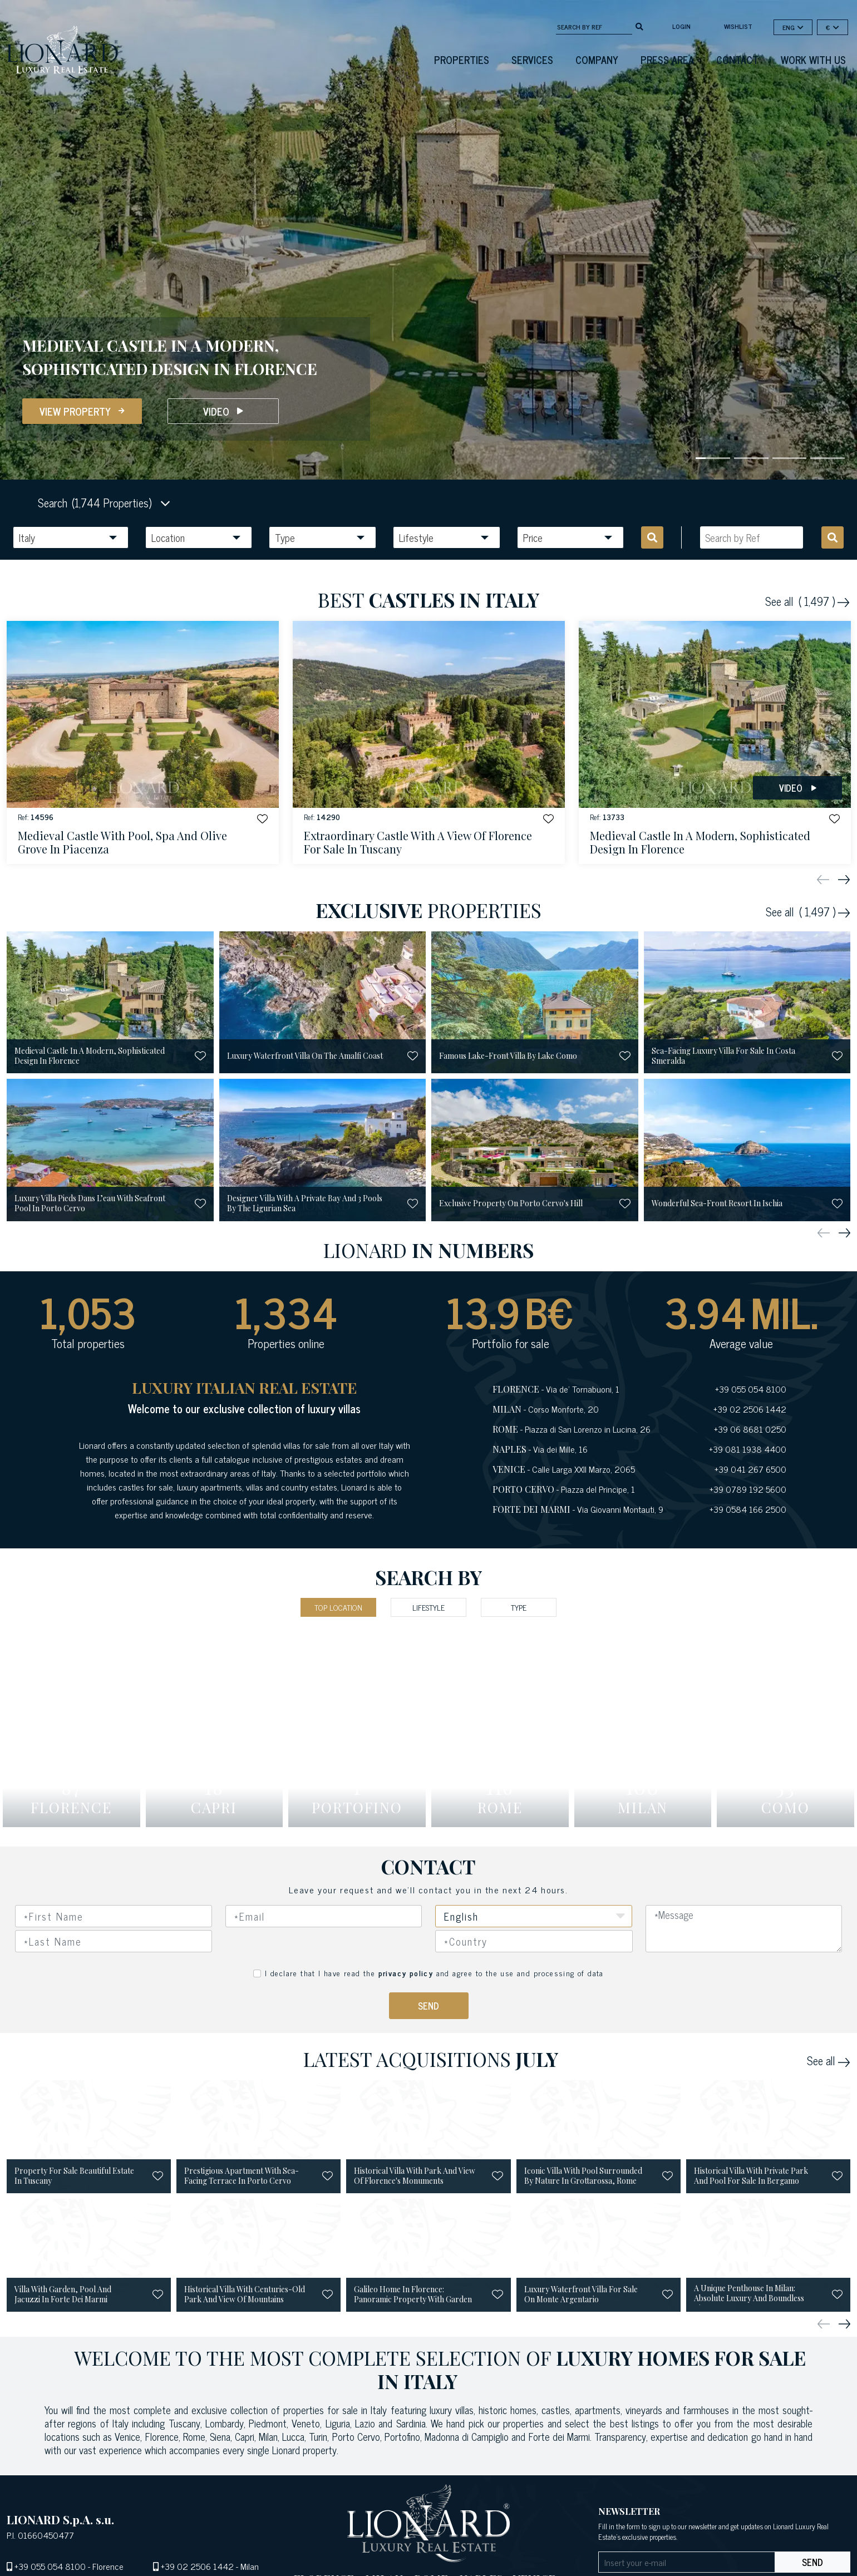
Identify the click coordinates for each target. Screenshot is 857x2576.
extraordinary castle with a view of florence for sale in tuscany (418, 842)
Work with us (813, 59)
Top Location (338, 1607)
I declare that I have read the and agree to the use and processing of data (434, 1972)
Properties (461, 59)
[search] (639, 25)
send (812, 2562)
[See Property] (143, 742)
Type (518, 1607)
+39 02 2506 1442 (197, 2566)
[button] (259, 818)
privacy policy (406, 1972)
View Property (82, 411)
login (681, 26)
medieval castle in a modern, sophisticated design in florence (700, 842)
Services (532, 59)
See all (807, 601)
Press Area (667, 59)
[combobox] (534, 1941)
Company (596, 59)
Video (223, 411)
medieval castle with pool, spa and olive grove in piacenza (122, 842)
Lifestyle (428, 1607)
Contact (737, 59)
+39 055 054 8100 (50, 2566)
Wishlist (738, 26)
